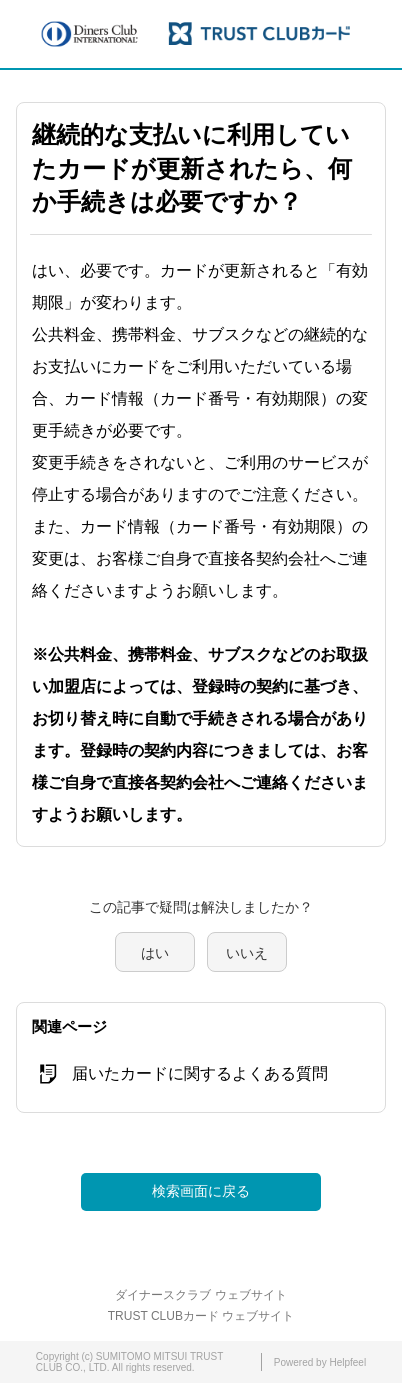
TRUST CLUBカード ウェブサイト (201, 1316)
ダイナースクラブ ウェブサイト (200, 1295)
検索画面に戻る (201, 1191)
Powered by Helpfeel (320, 1362)
